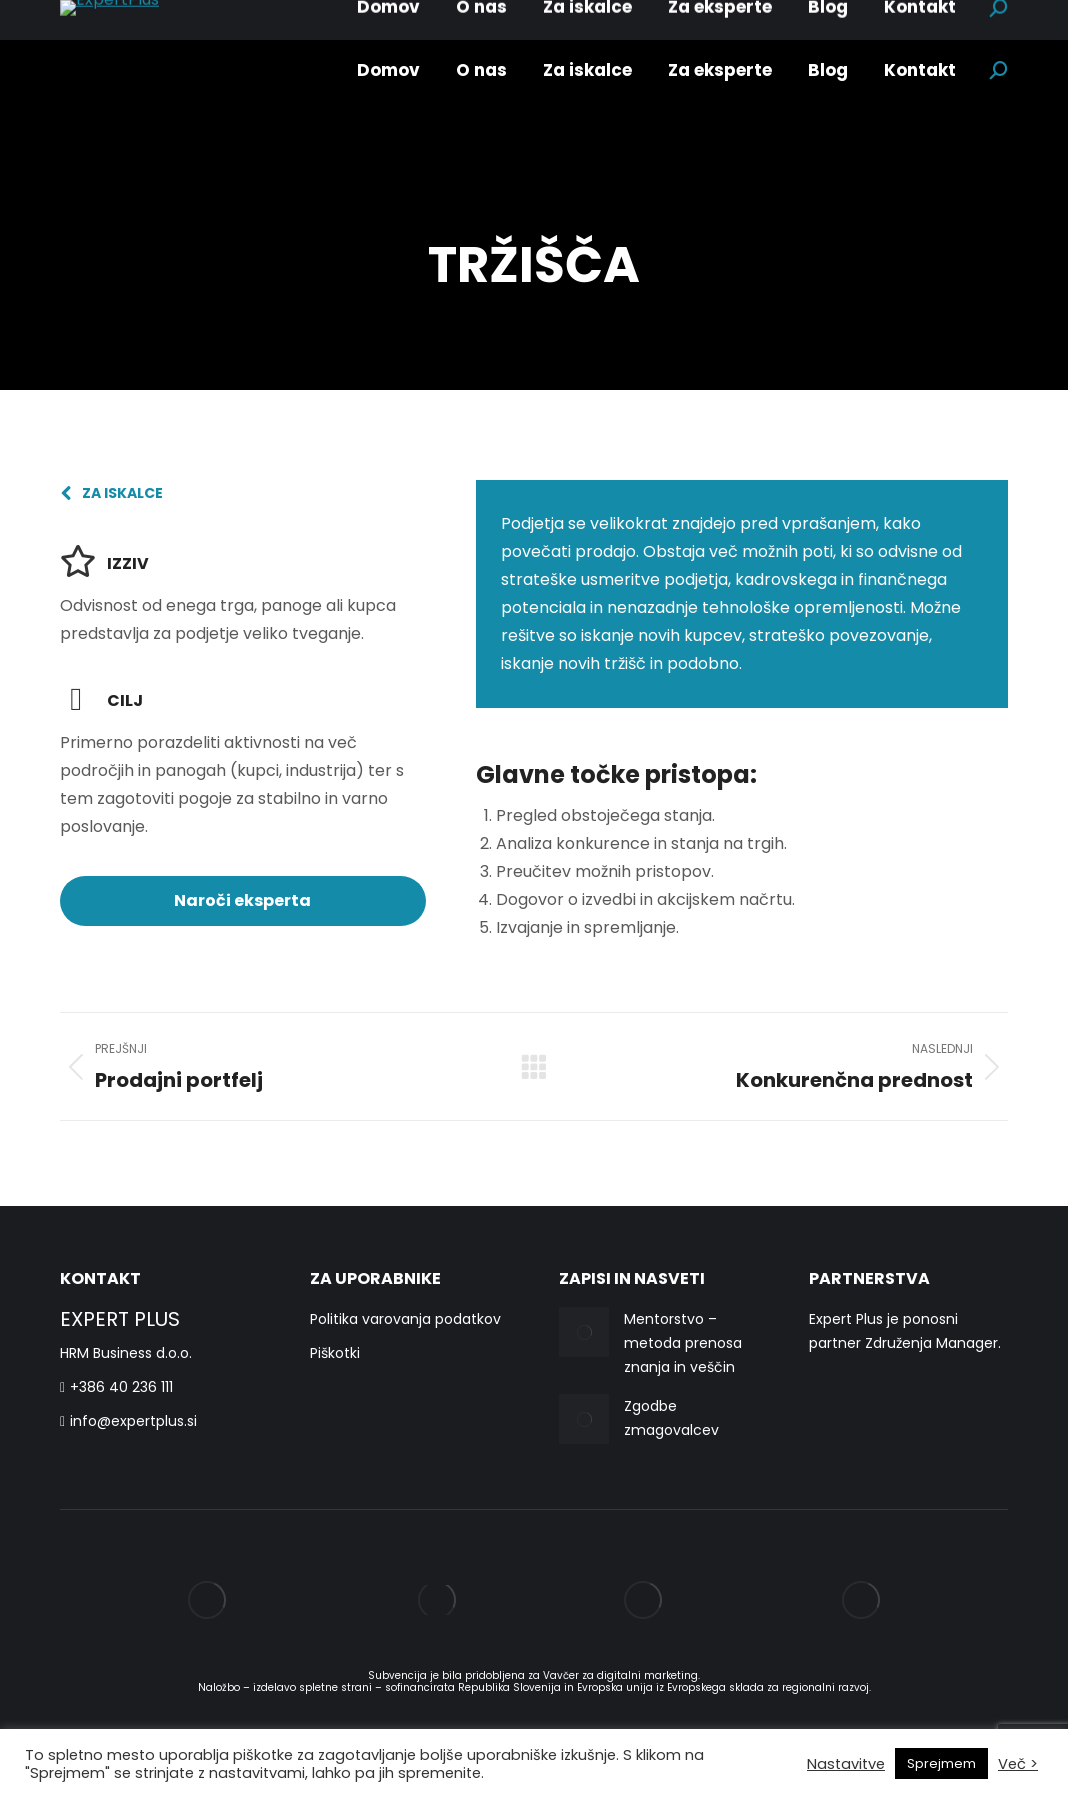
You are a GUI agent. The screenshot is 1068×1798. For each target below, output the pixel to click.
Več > (1018, 1764)
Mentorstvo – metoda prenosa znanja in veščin (683, 1343)
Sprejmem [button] (941, 1763)
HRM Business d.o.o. (126, 1353)
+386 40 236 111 (116, 1387)
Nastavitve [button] (846, 1764)
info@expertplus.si (128, 1421)
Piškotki (335, 1353)
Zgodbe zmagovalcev (671, 1418)
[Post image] (584, 1332)
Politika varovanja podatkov (405, 1319)
